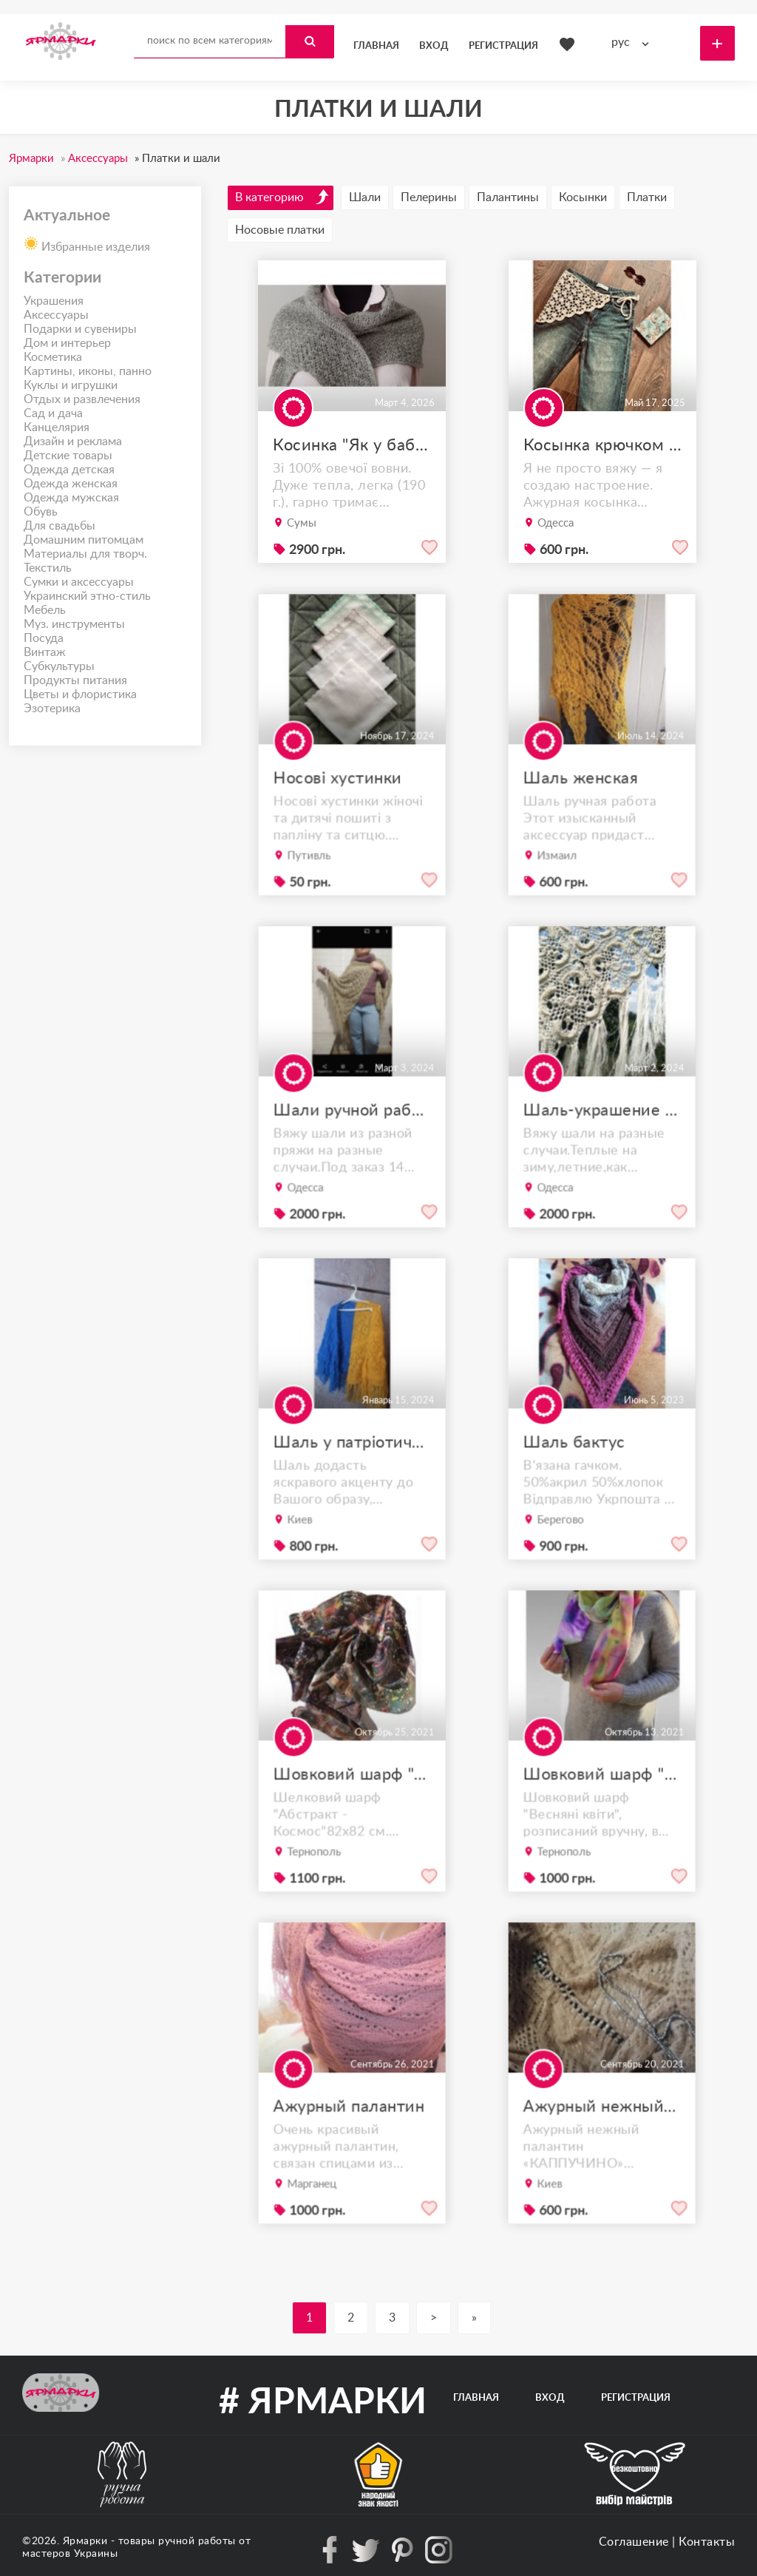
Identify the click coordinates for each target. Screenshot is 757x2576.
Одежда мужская (71, 498)
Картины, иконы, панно (88, 371)
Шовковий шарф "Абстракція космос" (352, 1806)
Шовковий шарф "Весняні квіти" (602, 1806)
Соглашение (634, 2542)
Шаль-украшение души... (602, 1142)
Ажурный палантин (349, 2138)
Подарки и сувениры (80, 329)
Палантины (508, 197)
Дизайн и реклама (73, 441)
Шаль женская (584, 809)
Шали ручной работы (352, 1142)
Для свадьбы (59, 526)
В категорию (282, 196)
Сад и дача (53, 413)
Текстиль (48, 568)
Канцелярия (56, 427)
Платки (647, 197)
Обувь (41, 512)
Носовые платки (280, 230)
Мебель (45, 610)
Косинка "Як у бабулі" (352, 445)
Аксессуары (56, 315)
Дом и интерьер (67, 343)
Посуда (44, 638)
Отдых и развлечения (82, 399)
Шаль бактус (578, 1474)
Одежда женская (71, 484)
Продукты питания (75, 680)
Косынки (583, 197)
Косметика (53, 357)
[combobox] (634, 42)
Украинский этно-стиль (87, 596)
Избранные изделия (87, 242)
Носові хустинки (339, 809)
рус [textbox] (620, 42)
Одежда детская (69, 470)
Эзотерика (52, 708)
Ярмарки (85, 2541)
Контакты (707, 2542)
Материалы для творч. (85, 554)
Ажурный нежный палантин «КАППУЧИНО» (602, 2138)
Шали (365, 197)
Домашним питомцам (83, 540)
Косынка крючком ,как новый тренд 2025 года (602, 445)
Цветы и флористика (80, 694)
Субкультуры (59, 666)
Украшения (54, 301)
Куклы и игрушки (71, 385)
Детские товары (68, 456)
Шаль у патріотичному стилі (352, 1474)
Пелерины (429, 197)
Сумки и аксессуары (79, 582)
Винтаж (45, 652)
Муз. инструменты (74, 624)
